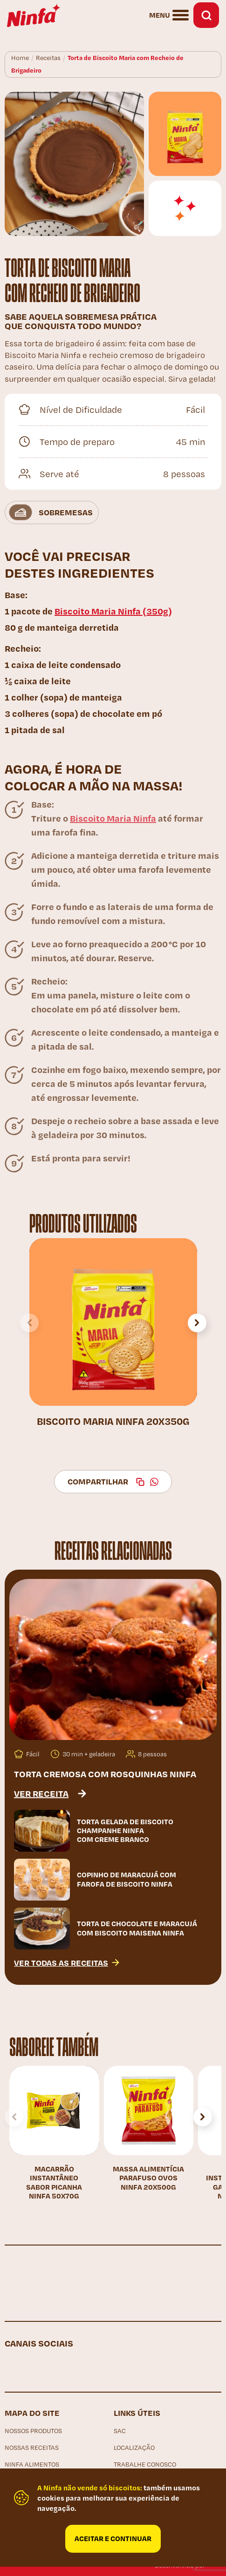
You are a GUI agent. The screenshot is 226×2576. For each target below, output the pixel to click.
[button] (197, 1323)
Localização (134, 2447)
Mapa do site (32, 2412)
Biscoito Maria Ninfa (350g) (113, 611)
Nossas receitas (32, 2447)
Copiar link (140, 1481)
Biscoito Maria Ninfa (113, 818)
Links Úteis (137, 2412)
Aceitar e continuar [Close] (113, 2538)
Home (20, 57)
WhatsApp (154, 1481)
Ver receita (41, 1793)
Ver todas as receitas (61, 1962)
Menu (159, 15)
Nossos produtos (33, 2430)
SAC (120, 2430)
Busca (206, 15)
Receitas (48, 57)
